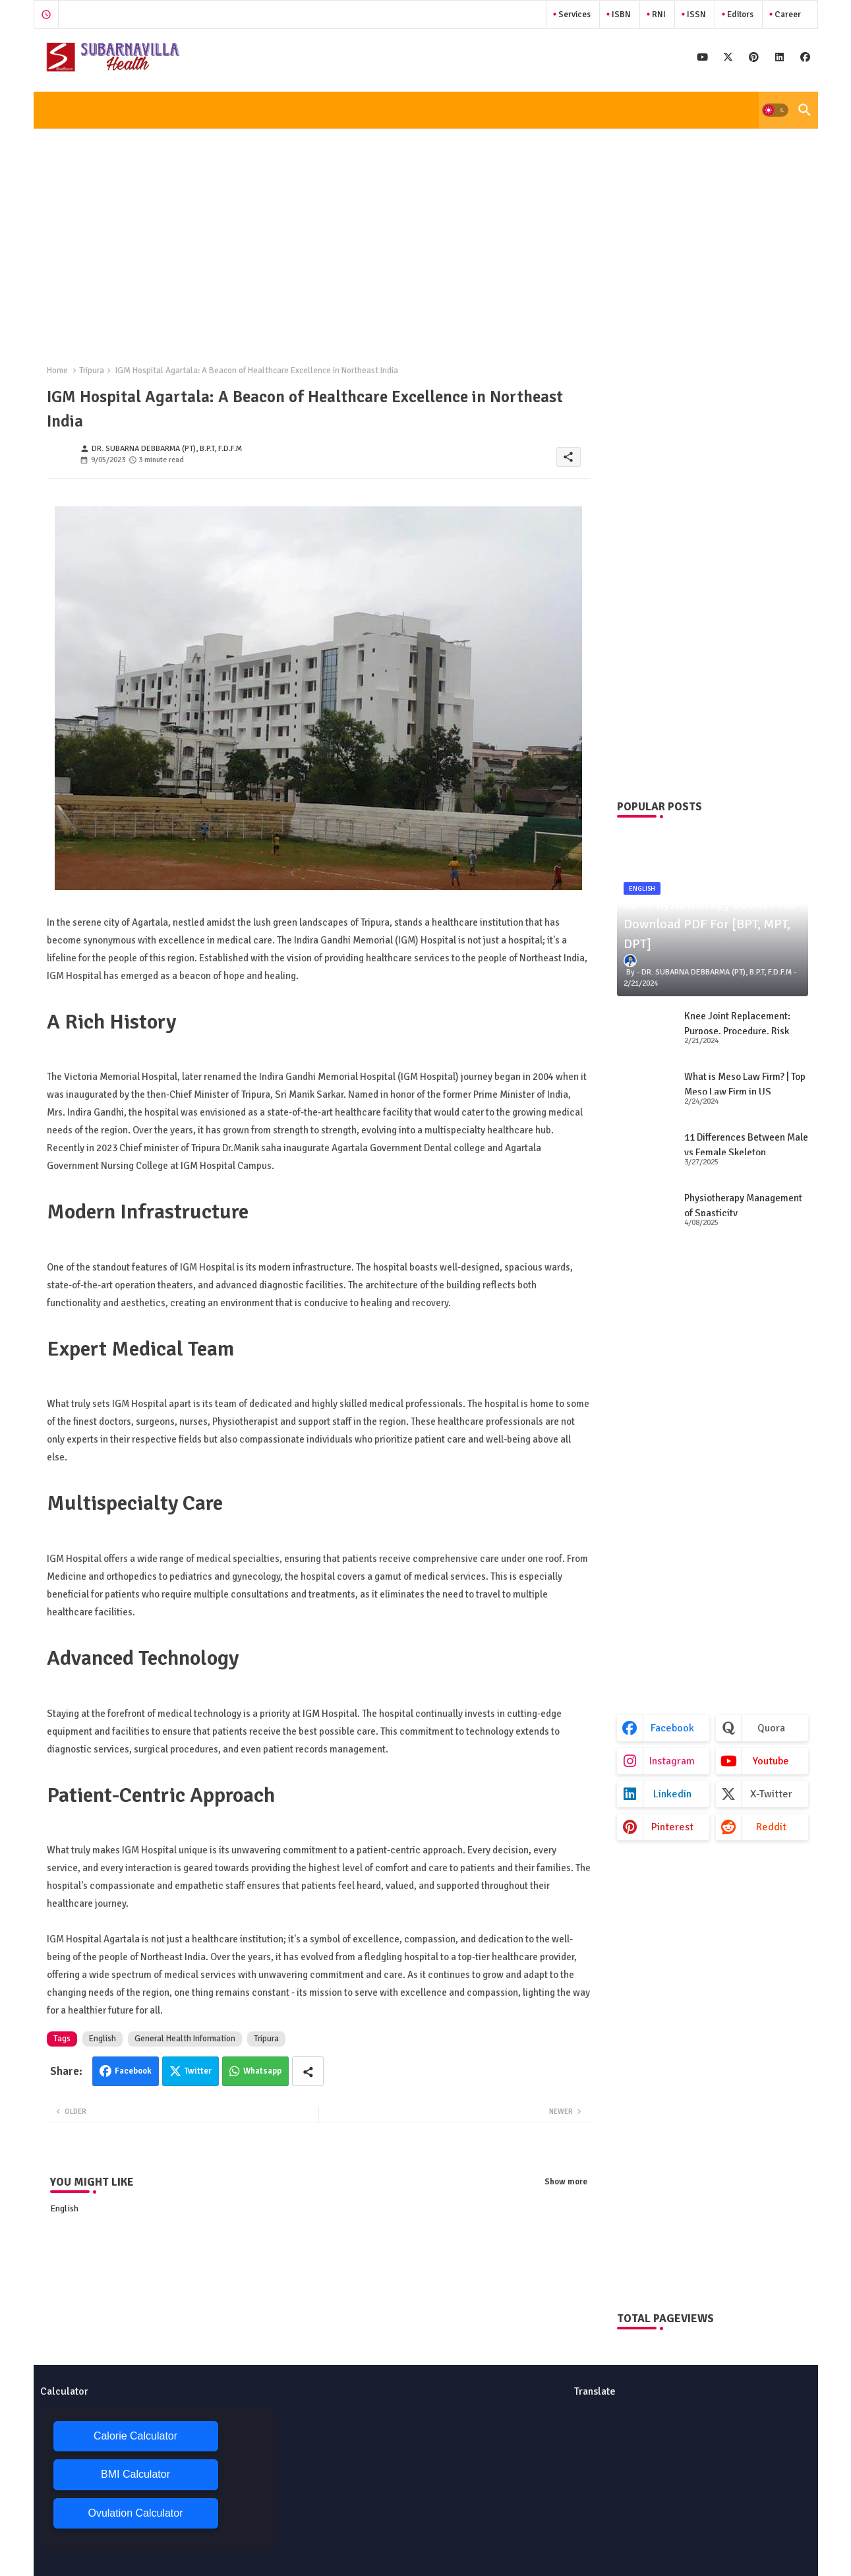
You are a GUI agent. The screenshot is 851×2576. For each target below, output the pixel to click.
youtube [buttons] (771, 1761)
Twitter (198, 2071)
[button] (775, 110)
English (102, 2038)
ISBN (620, 14)
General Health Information (184, 2038)
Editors (739, 14)
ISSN (695, 14)
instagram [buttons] (672, 1761)
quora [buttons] (771, 1728)
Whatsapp (262, 2071)
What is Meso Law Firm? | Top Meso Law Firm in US (745, 1084)
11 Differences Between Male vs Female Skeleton (746, 1144)
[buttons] (702, 57)
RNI (658, 14)
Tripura (91, 370)
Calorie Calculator (135, 2435)
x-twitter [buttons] (771, 1794)
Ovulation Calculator (135, 2513)
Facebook (133, 2071)
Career (787, 14)
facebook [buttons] (672, 1728)
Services (573, 14)
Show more (565, 2181)
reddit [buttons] (771, 1827)
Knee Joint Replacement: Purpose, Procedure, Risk (737, 1023)
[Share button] (308, 2071)
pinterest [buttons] (672, 1827)
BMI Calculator (135, 2474)
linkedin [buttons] (672, 1794)
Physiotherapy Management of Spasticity (743, 1205)
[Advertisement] (426, 236)
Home (57, 370)
